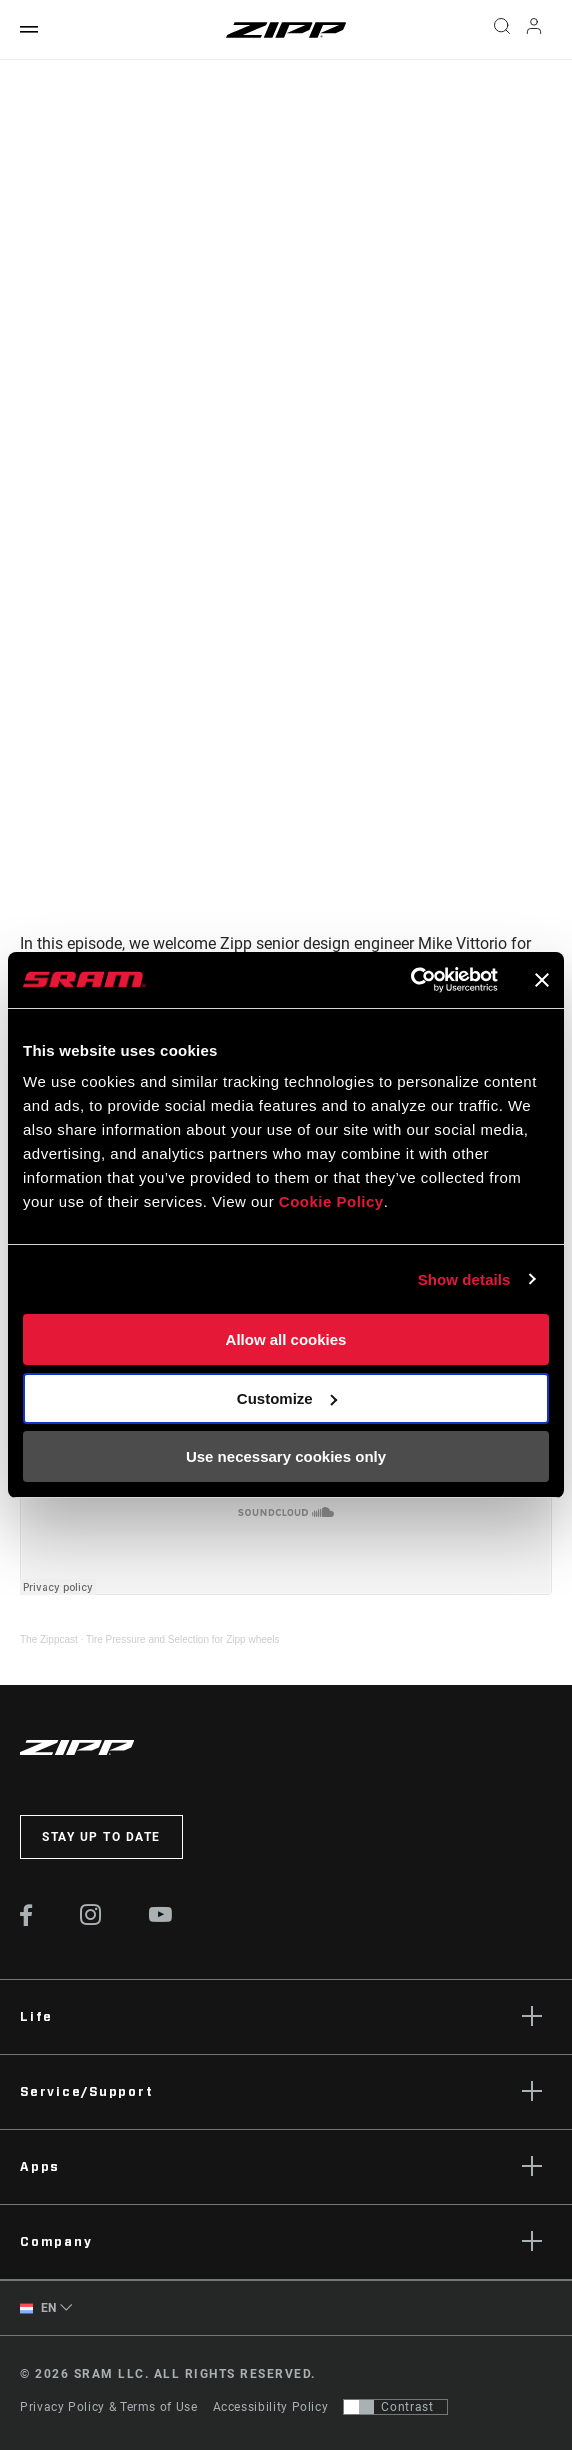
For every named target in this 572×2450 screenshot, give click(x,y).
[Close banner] (542, 980)
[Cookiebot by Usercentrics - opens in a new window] (410, 980)
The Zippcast (49, 1639)
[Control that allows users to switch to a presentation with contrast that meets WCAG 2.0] (395, 2407)
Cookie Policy (331, 1201)
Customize (287, 1398)
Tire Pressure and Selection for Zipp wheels (183, 1639)
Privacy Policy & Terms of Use (109, 2407)
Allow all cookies (286, 1339)
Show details (464, 1279)
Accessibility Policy (271, 2407)
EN (38, 2308)
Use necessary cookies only (286, 1456)
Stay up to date (101, 1837)
